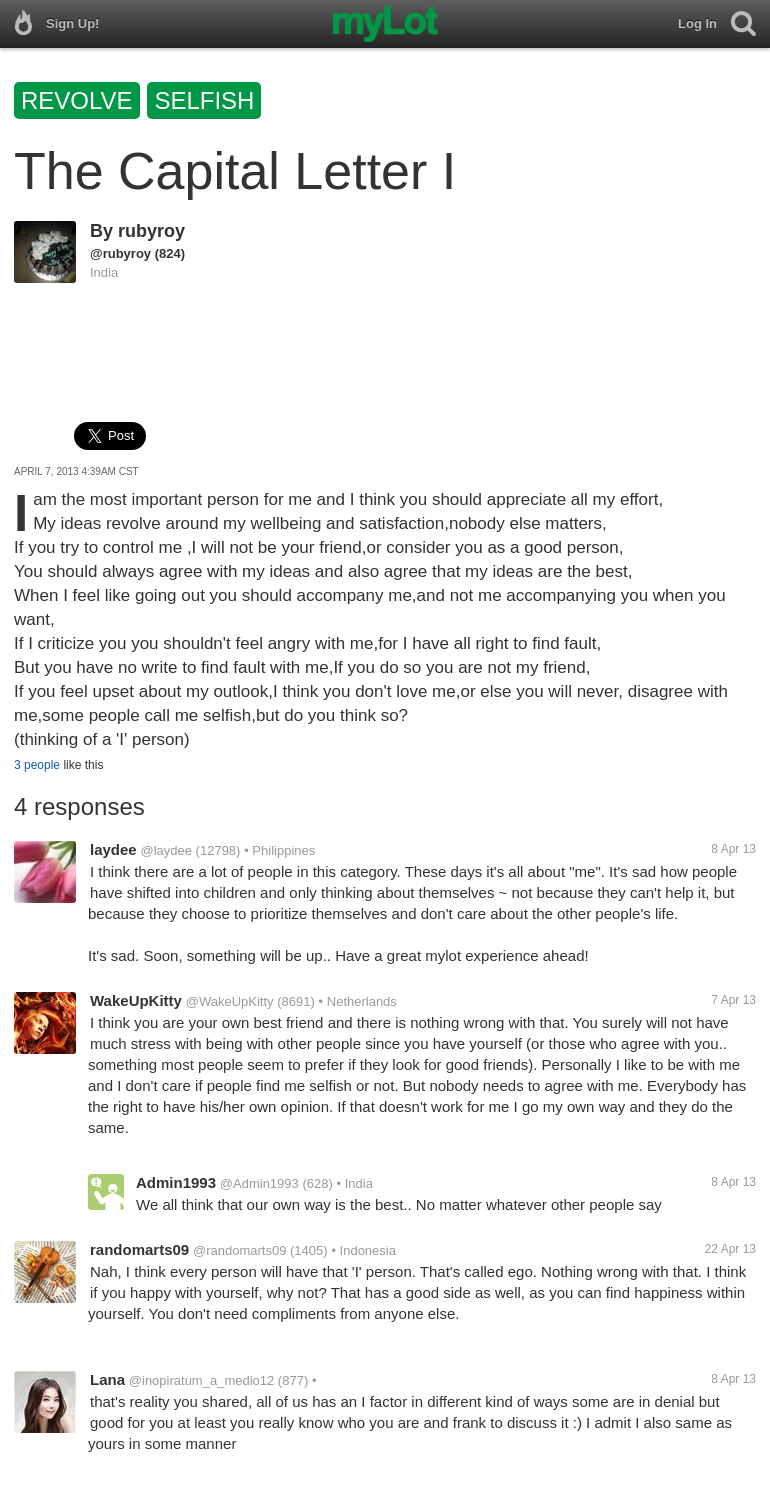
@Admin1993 (259, 1183)
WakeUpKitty (136, 1000)
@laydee (166, 850)
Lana (107, 1379)
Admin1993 (176, 1182)
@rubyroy (120, 253)
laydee (113, 849)
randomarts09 (139, 1249)
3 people (37, 765)
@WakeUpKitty (230, 1001)
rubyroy (151, 231)
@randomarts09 (239, 1250)
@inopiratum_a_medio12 (201, 1380)
